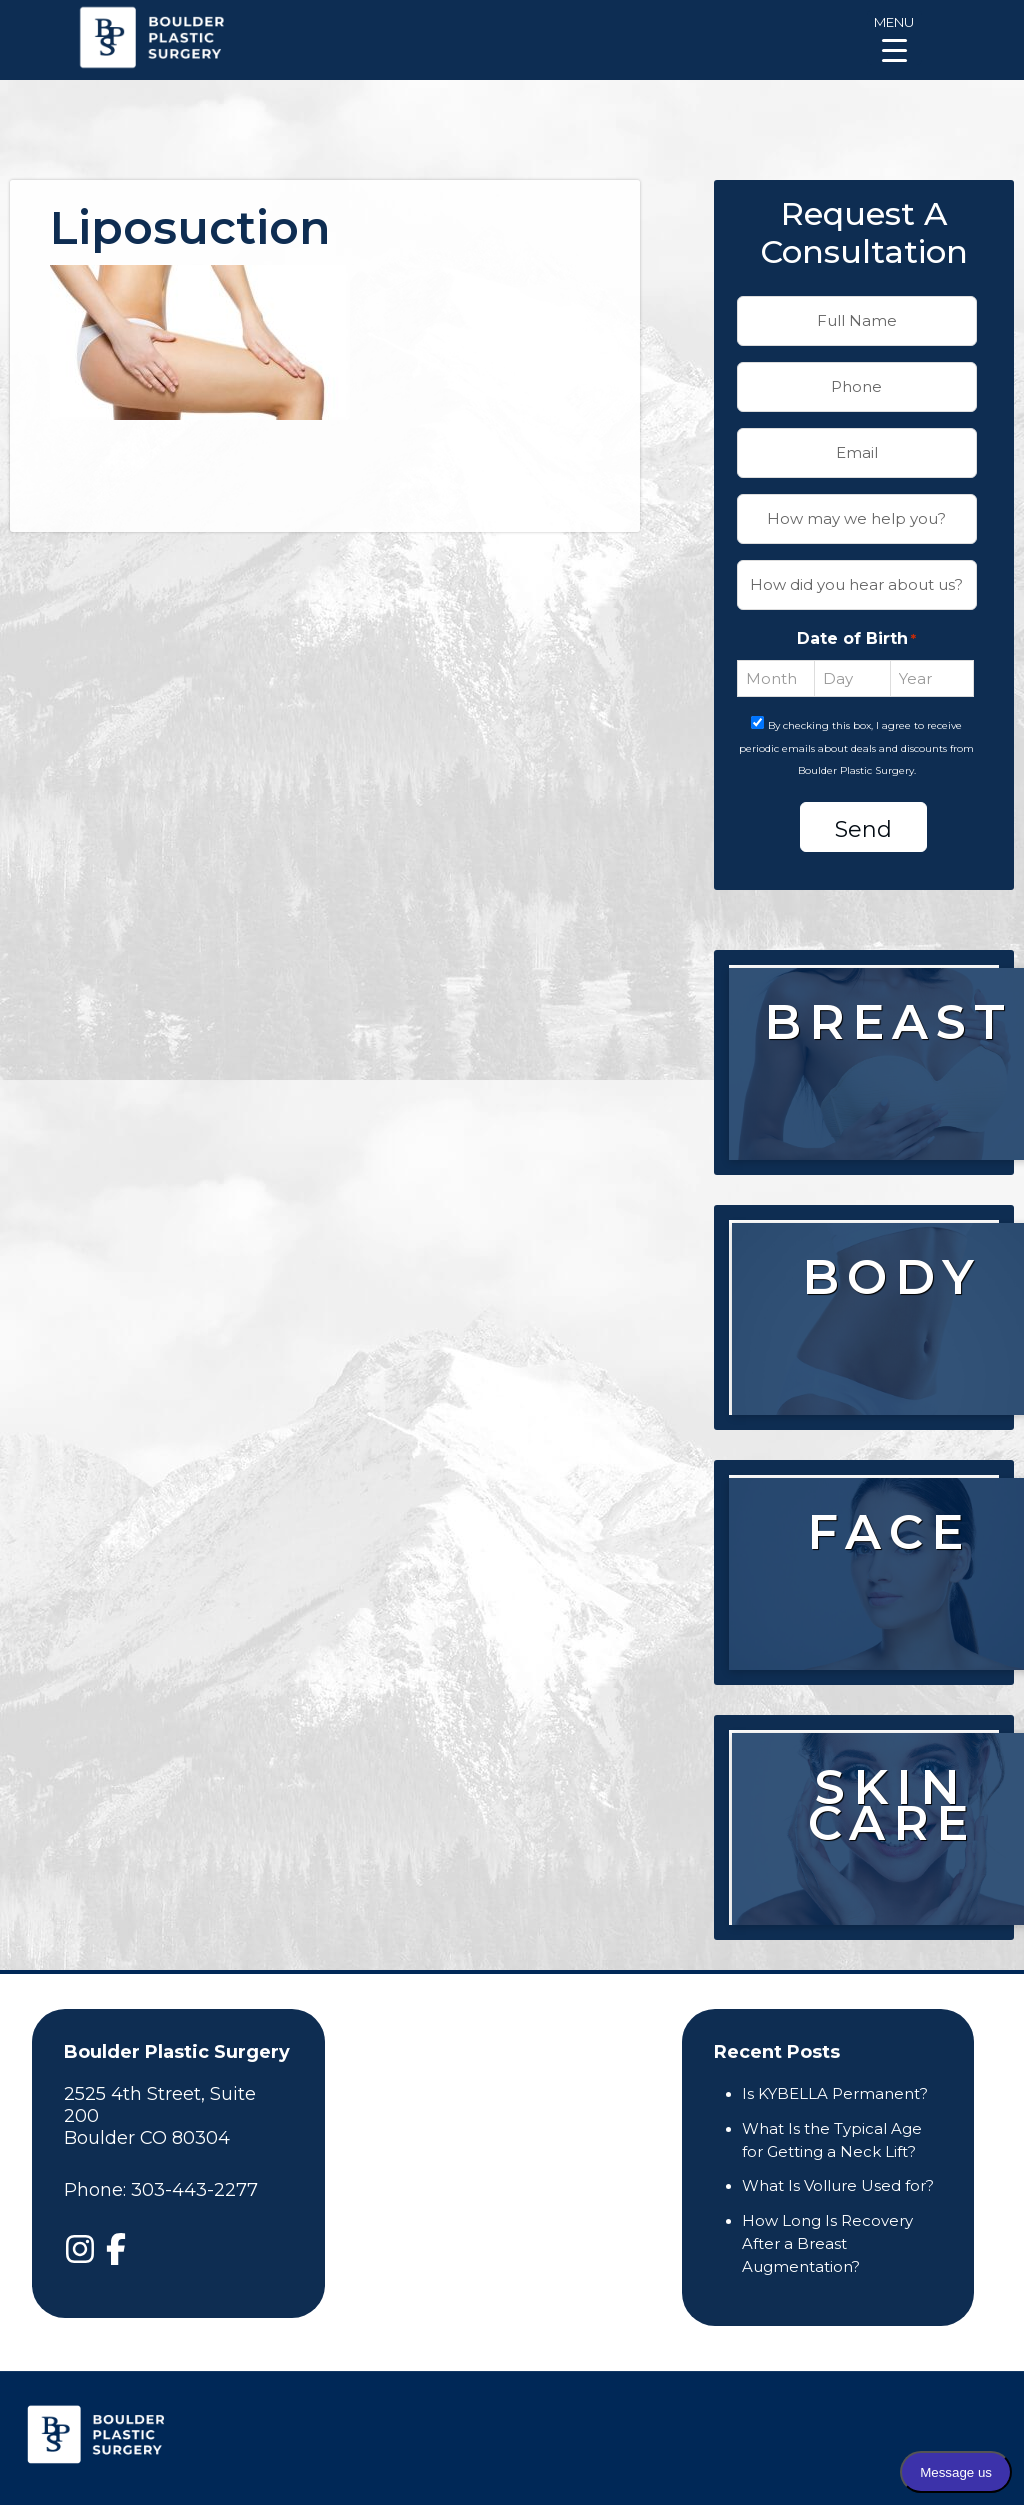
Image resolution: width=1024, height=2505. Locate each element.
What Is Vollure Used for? (838, 2185)
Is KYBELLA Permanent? (835, 2093)
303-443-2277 (194, 2190)
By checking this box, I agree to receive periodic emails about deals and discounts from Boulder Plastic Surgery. (856, 748)
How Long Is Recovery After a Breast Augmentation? (827, 2243)
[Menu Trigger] (894, 37)
